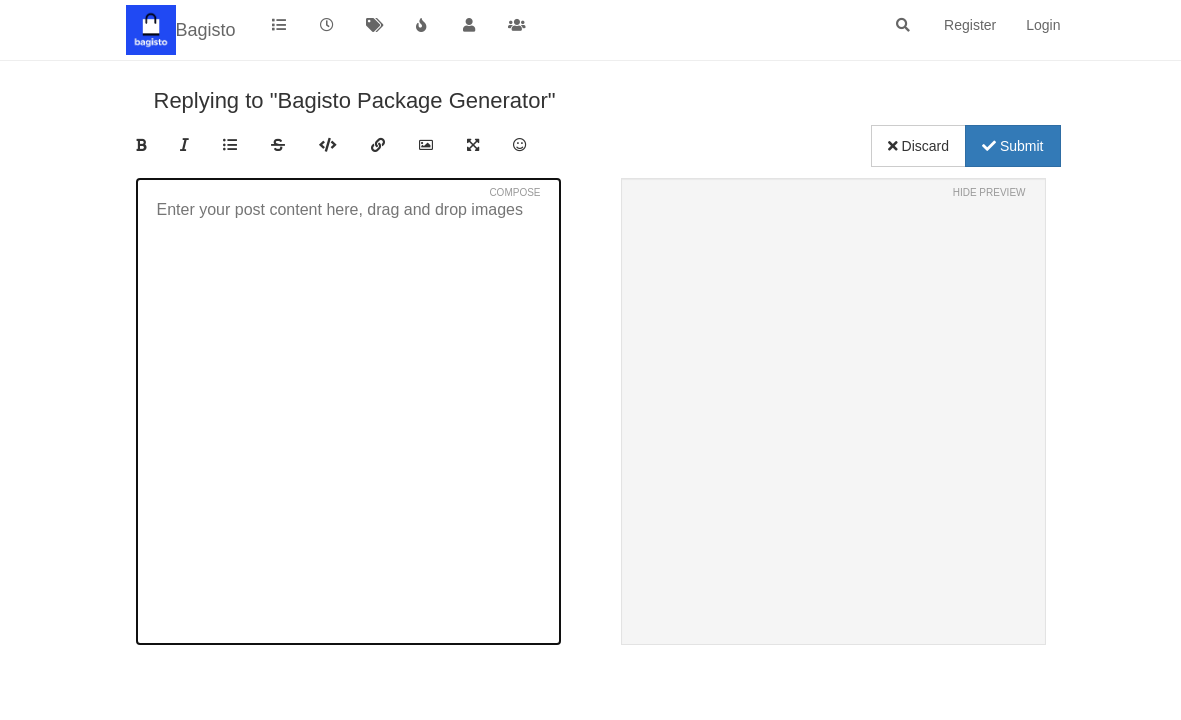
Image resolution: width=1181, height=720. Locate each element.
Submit (1012, 146)
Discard (918, 146)
